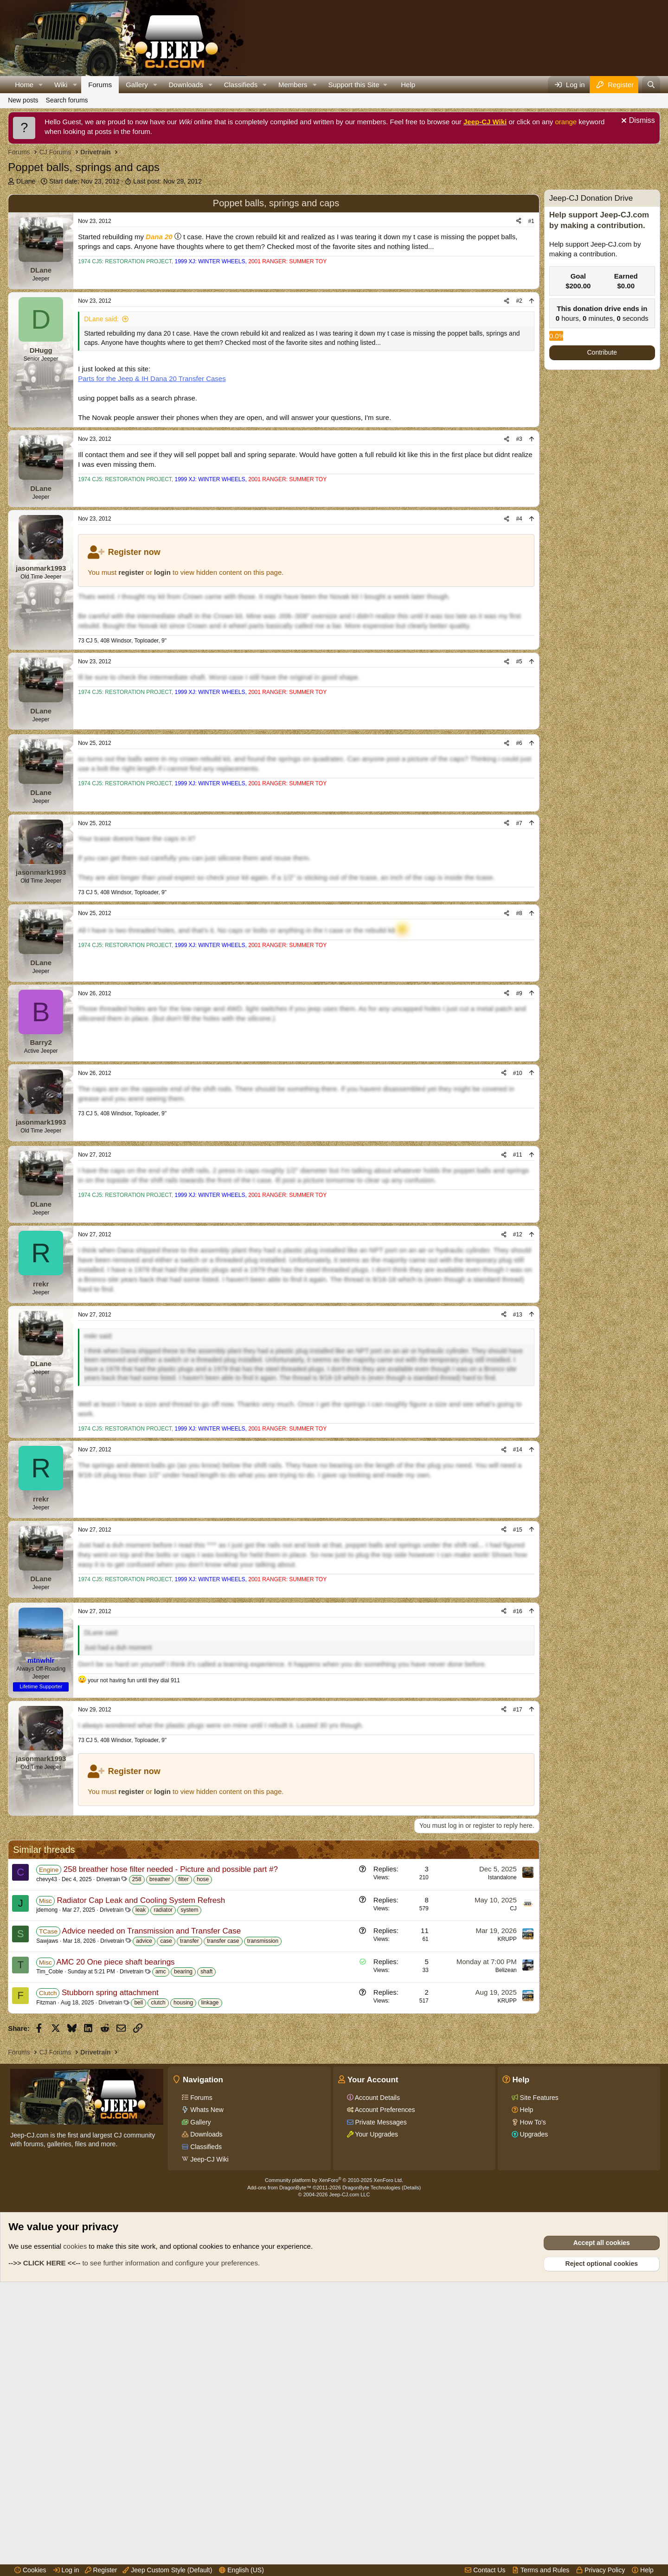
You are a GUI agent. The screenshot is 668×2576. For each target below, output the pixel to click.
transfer (189, 2179)
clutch (158, 2241)
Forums (100, 85)
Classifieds (241, 85)
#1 (531, 265)
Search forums (67, 100)
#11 (517, 1296)
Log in (66, 2570)
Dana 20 (159, 281)
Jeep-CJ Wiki (485, 122)
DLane (25, 181)
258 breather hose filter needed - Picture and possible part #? (171, 2108)
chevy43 (46, 2118)
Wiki (60, 85)
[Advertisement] (273, 210)
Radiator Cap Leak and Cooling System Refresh (141, 2139)
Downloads (186, 85)
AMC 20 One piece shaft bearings (115, 2200)
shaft (206, 2210)
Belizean (506, 2209)
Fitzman (46, 2241)
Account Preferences (384, 2392)
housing (183, 2241)
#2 (519, 345)
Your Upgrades (375, 2417)
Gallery (137, 85)
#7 (519, 916)
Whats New (205, 2392)
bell (138, 2241)
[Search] (651, 84)
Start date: (84, 181)
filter (183, 2118)
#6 (519, 836)
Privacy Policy (600, 2570)
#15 (517, 1671)
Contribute (602, 352)
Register (101, 2570)
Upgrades (533, 2417)
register (131, 616)
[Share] (519, 265)
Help (408, 85)
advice (144, 2179)
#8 (519, 1006)
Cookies (30, 2570)
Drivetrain (108, 2118)
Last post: (167, 181)
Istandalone (502, 2116)
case (166, 2179)
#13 (517, 1456)
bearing (183, 2210)
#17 (517, 1899)
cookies (75, 2529)
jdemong (47, 2148)
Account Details (376, 2380)
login (162, 616)
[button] (40, 84)
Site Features (538, 2380)
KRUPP (506, 2178)
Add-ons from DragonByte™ (279, 2470)
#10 (517, 1166)
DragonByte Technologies (371, 2470)
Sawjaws (47, 2179)
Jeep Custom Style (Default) (167, 2570)
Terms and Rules (540, 2570)
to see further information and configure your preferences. (134, 2546)
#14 (517, 1591)
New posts (23, 100)
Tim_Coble (49, 2210)
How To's (532, 2405)
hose (203, 2118)
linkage (210, 2241)
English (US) (241, 2570)
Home (24, 85)
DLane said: (101, 363)
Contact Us (485, 2570)
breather (159, 2118)
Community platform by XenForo (334, 2463)
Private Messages (380, 2405)
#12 (517, 1376)
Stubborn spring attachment (110, 2231)
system (189, 2148)
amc (160, 2210)
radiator (163, 2148)
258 (136, 2118)
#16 (517, 1801)
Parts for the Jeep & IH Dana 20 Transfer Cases (152, 422)
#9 (519, 1086)
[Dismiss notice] (637, 122)
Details (411, 2470)
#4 (519, 563)
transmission (262, 2179)
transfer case (223, 2179)
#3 (519, 483)
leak (140, 2148)
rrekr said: (98, 1477)
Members (293, 85)
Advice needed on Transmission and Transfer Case (151, 2169)
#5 (519, 705)
